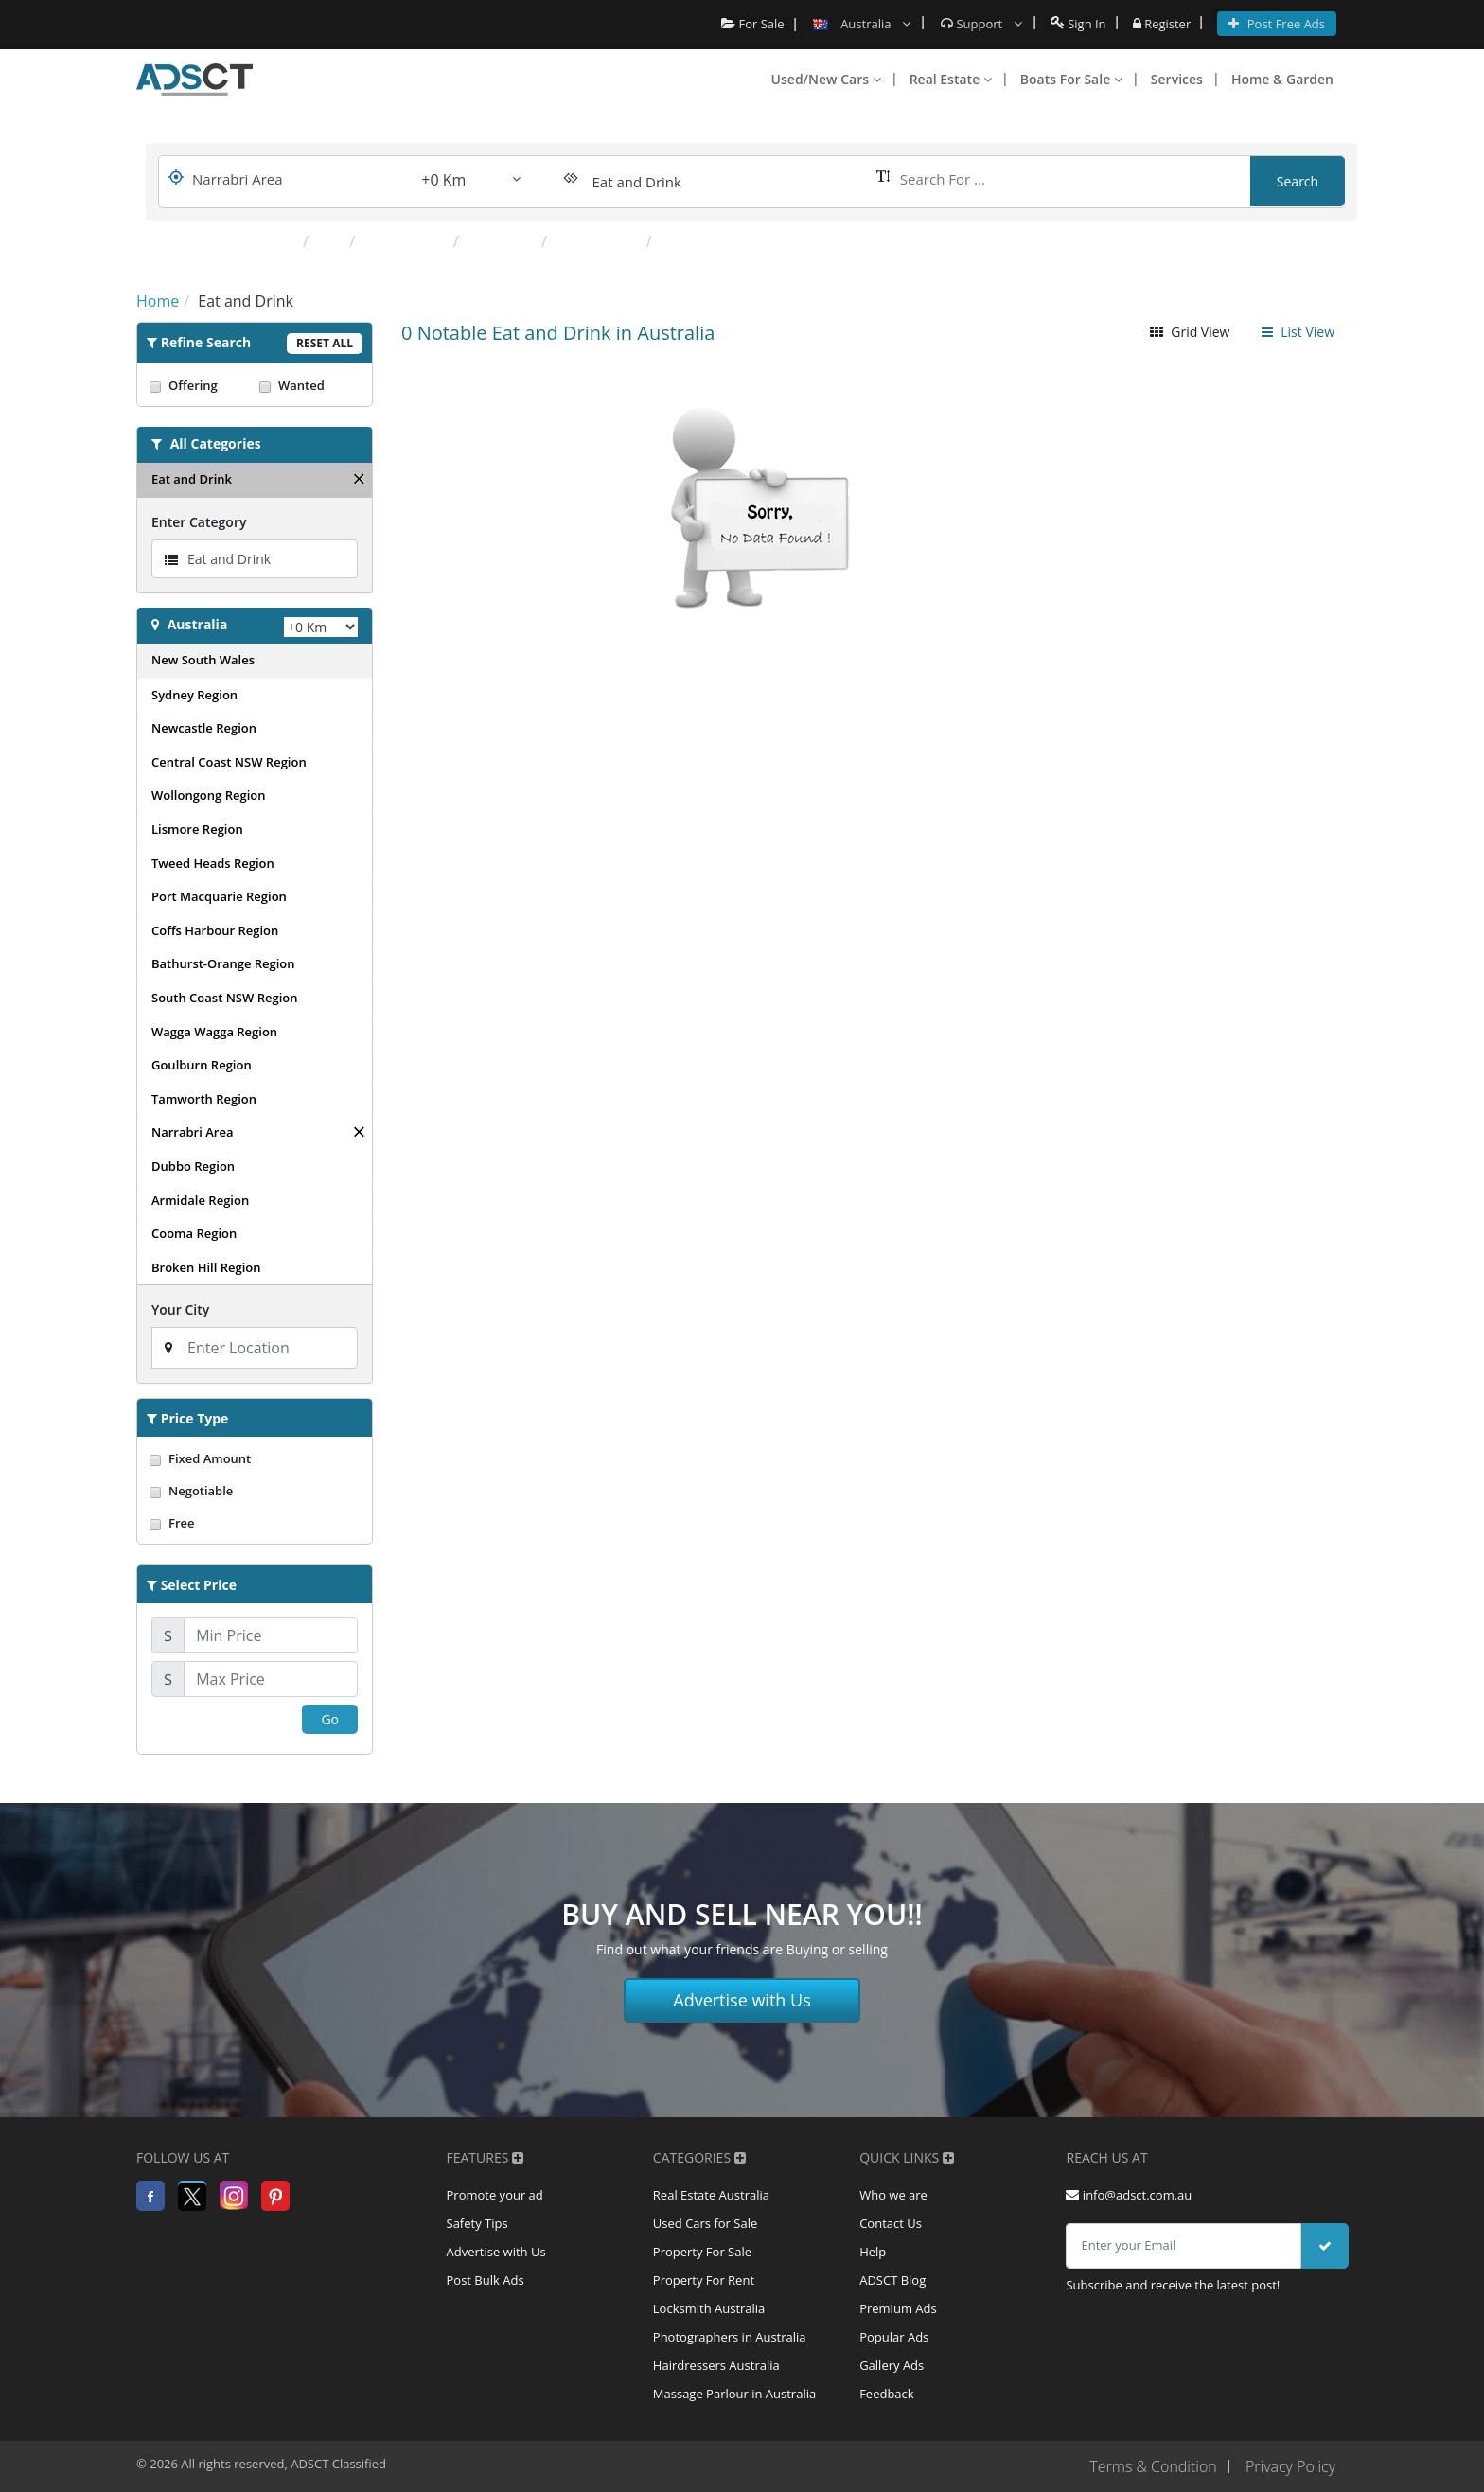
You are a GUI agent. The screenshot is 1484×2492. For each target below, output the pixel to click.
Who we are (893, 2194)
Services (1177, 79)
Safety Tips (477, 2223)
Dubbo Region (193, 1166)
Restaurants (405, 241)
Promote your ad (495, 2194)
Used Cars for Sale (705, 2223)
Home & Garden (1282, 79)
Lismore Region (197, 829)
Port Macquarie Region (219, 896)
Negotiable (255, 1490)
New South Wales (203, 659)
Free (255, 1522)
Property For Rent (703, 2280)
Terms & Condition (1152, 2466)
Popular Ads (893, 2336)
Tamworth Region (203, 1098)
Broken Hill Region (206, 1267)
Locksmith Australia (709, 2308)
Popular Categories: (217, 241)
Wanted (309, 385)
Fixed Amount (255, 1458)
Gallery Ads (891, 2365)
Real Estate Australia (711, 2194)
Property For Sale (702, 2251)
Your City (180, 1309)
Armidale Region (200, 1200)
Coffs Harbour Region (214, 930)
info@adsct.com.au (1129, 2194)
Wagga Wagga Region (214, 1031)
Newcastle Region (203, 727)
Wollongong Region (208, 795)
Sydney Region (194, 694)
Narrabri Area (192, 1131)
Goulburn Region (201, 1064)
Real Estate (951, 79)
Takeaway (502, 241)
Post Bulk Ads (485, 2280)
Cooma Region (194, 1233)
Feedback (886, 2393)
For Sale (753, 23)
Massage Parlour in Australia (734, 2393)
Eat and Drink (191, 478)
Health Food (599, 241)
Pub (330, 241)
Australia (198, 624)
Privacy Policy (1290, 2466)
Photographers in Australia (729, 2336)
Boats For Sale (1071, 79)
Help (872, 2251)
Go (330, 1719)
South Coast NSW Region (224, 997)
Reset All (324, 343)
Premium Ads (898, 2308)
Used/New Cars (826, 79)
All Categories (215, 443)
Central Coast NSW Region (229, 761)
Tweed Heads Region (212, 863)
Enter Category (198, 522)
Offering (200, 385)
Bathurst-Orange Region (223, 963)
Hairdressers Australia (716, 2365)
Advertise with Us (742, 1999)
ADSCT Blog (892, 2280)
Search (1297, 181)
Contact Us (890, 2223)
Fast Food (695, 241)
